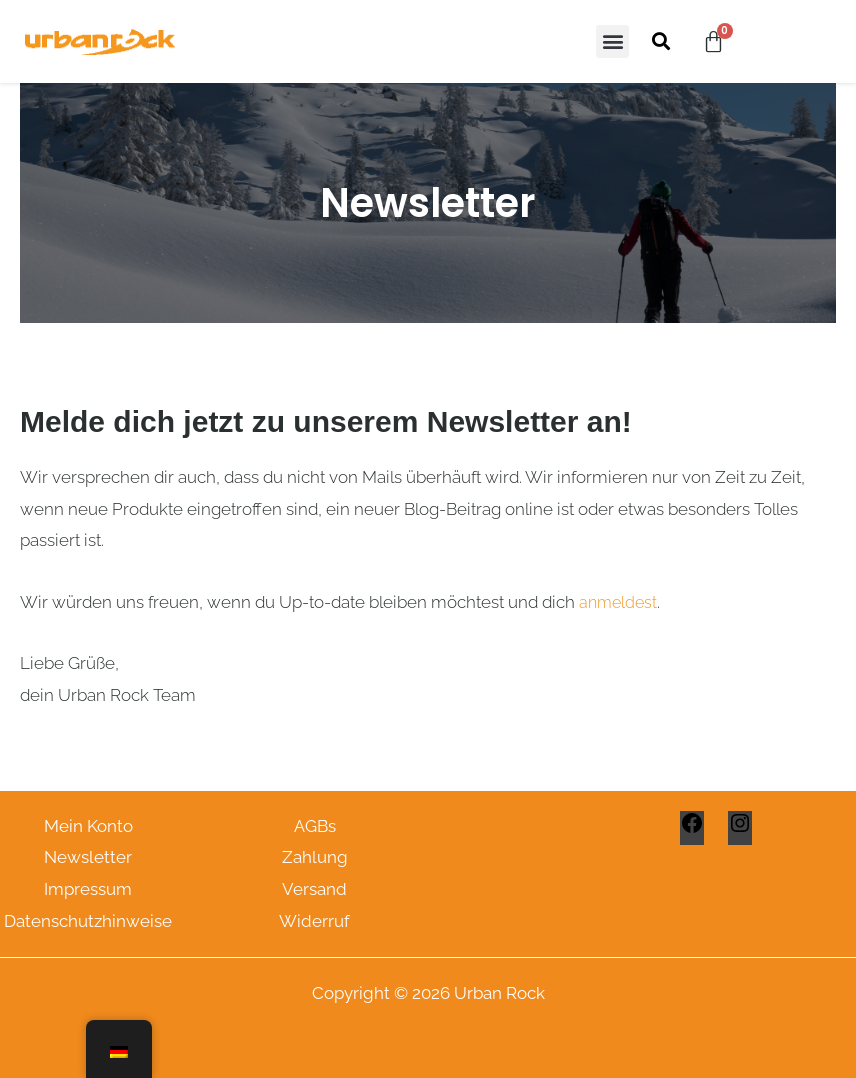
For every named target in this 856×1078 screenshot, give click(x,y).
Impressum (88, 889)
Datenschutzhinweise (88, 921)
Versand (314, 889)
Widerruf (314, 921)
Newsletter (88, 857)
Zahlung (315, 857)
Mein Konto (88, 826)
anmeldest (618, 602)
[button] (612, 41)
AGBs (315, 826)
